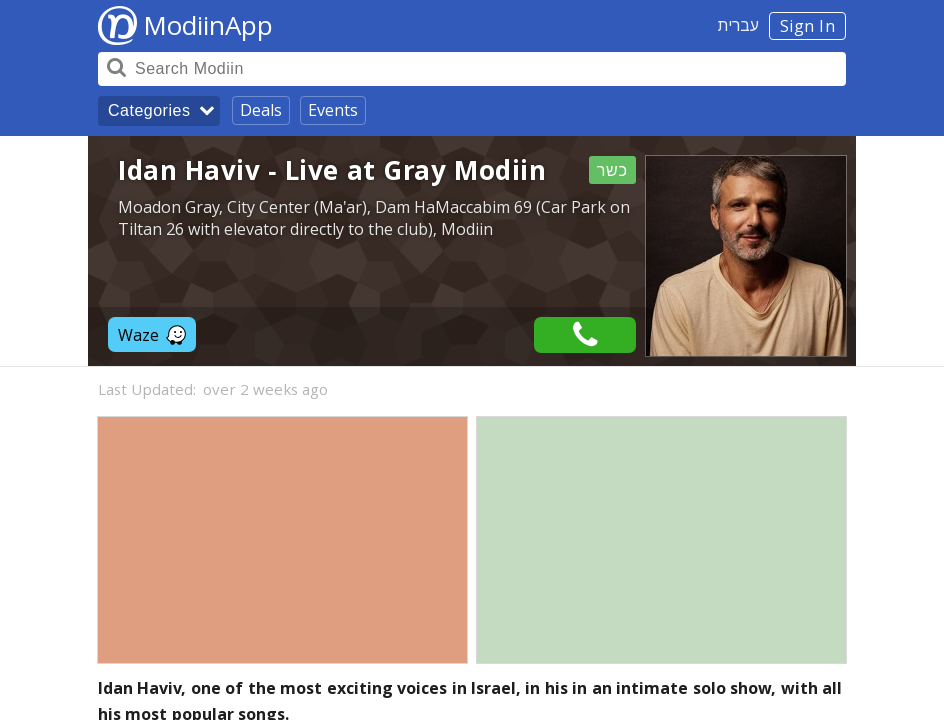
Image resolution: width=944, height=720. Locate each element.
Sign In (808, 26)
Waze (152, 335)
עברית (738, 25)
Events (333, 110)
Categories (149, 110)
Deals (261, 110)
